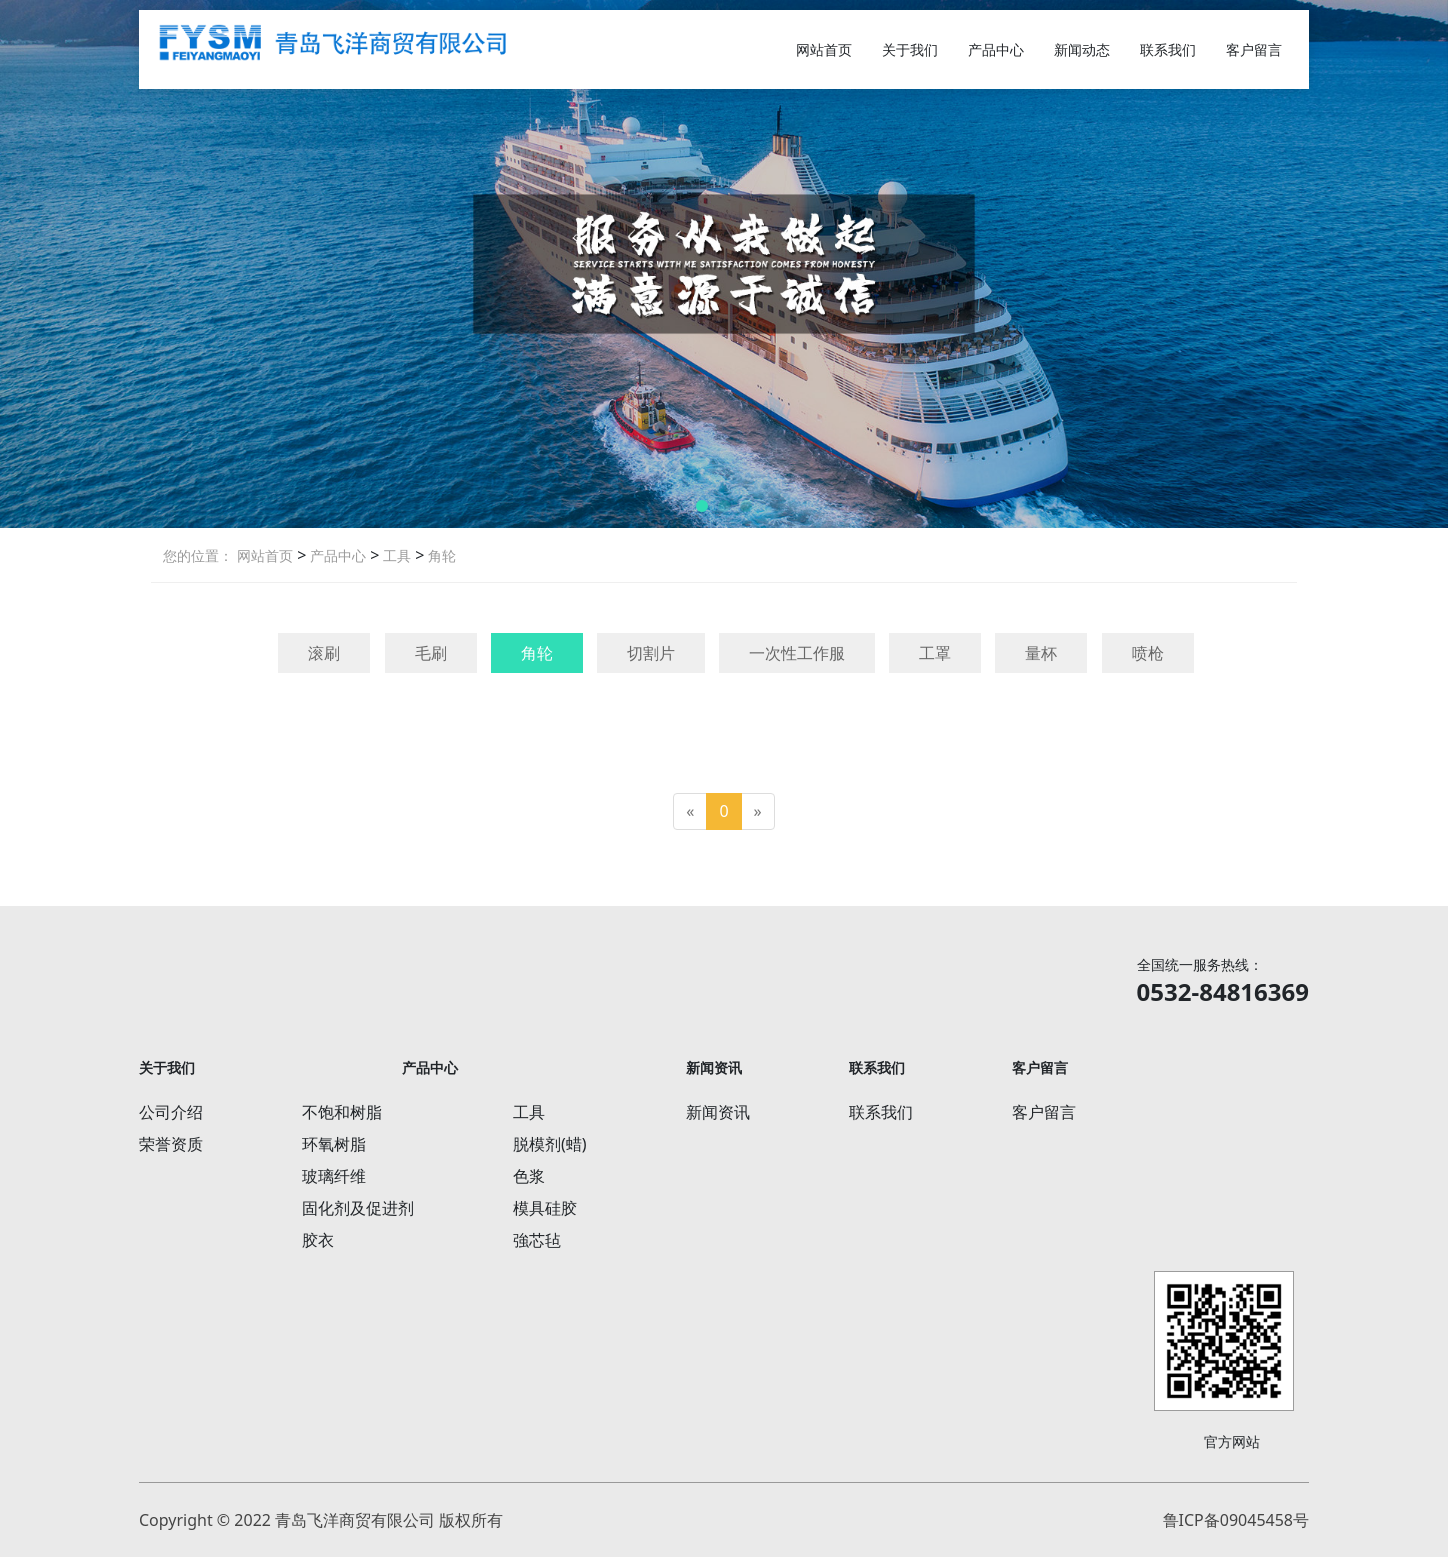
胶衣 (318, 1240)
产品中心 (996, 49)
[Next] (758, 811)
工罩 (935, 653)
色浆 (529, 1176)
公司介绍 (171, 1112)
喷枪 (1148, 653)
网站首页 (824, 49)
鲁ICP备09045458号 (1236, 1520)
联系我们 (1168, 49)
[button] (702, 506)
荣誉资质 (171, 1144)
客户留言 (1254, 49)
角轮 (440, 555)
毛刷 (431, 653)
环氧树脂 (334, 1144)
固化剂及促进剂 (358, 1208)
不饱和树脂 (342, 1112)
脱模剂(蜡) (550, 1144)
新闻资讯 (718, 1112)
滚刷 (324, 653)
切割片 (651, 653)
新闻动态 (1082, 49)
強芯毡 (537, 1240)
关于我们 (910, 49)
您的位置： (198, 555)
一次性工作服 (797, 653)
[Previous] (690, 811)
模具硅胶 (545, 1208)
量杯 (1041, 653)
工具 (395, 555)
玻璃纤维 (334, 1176)
